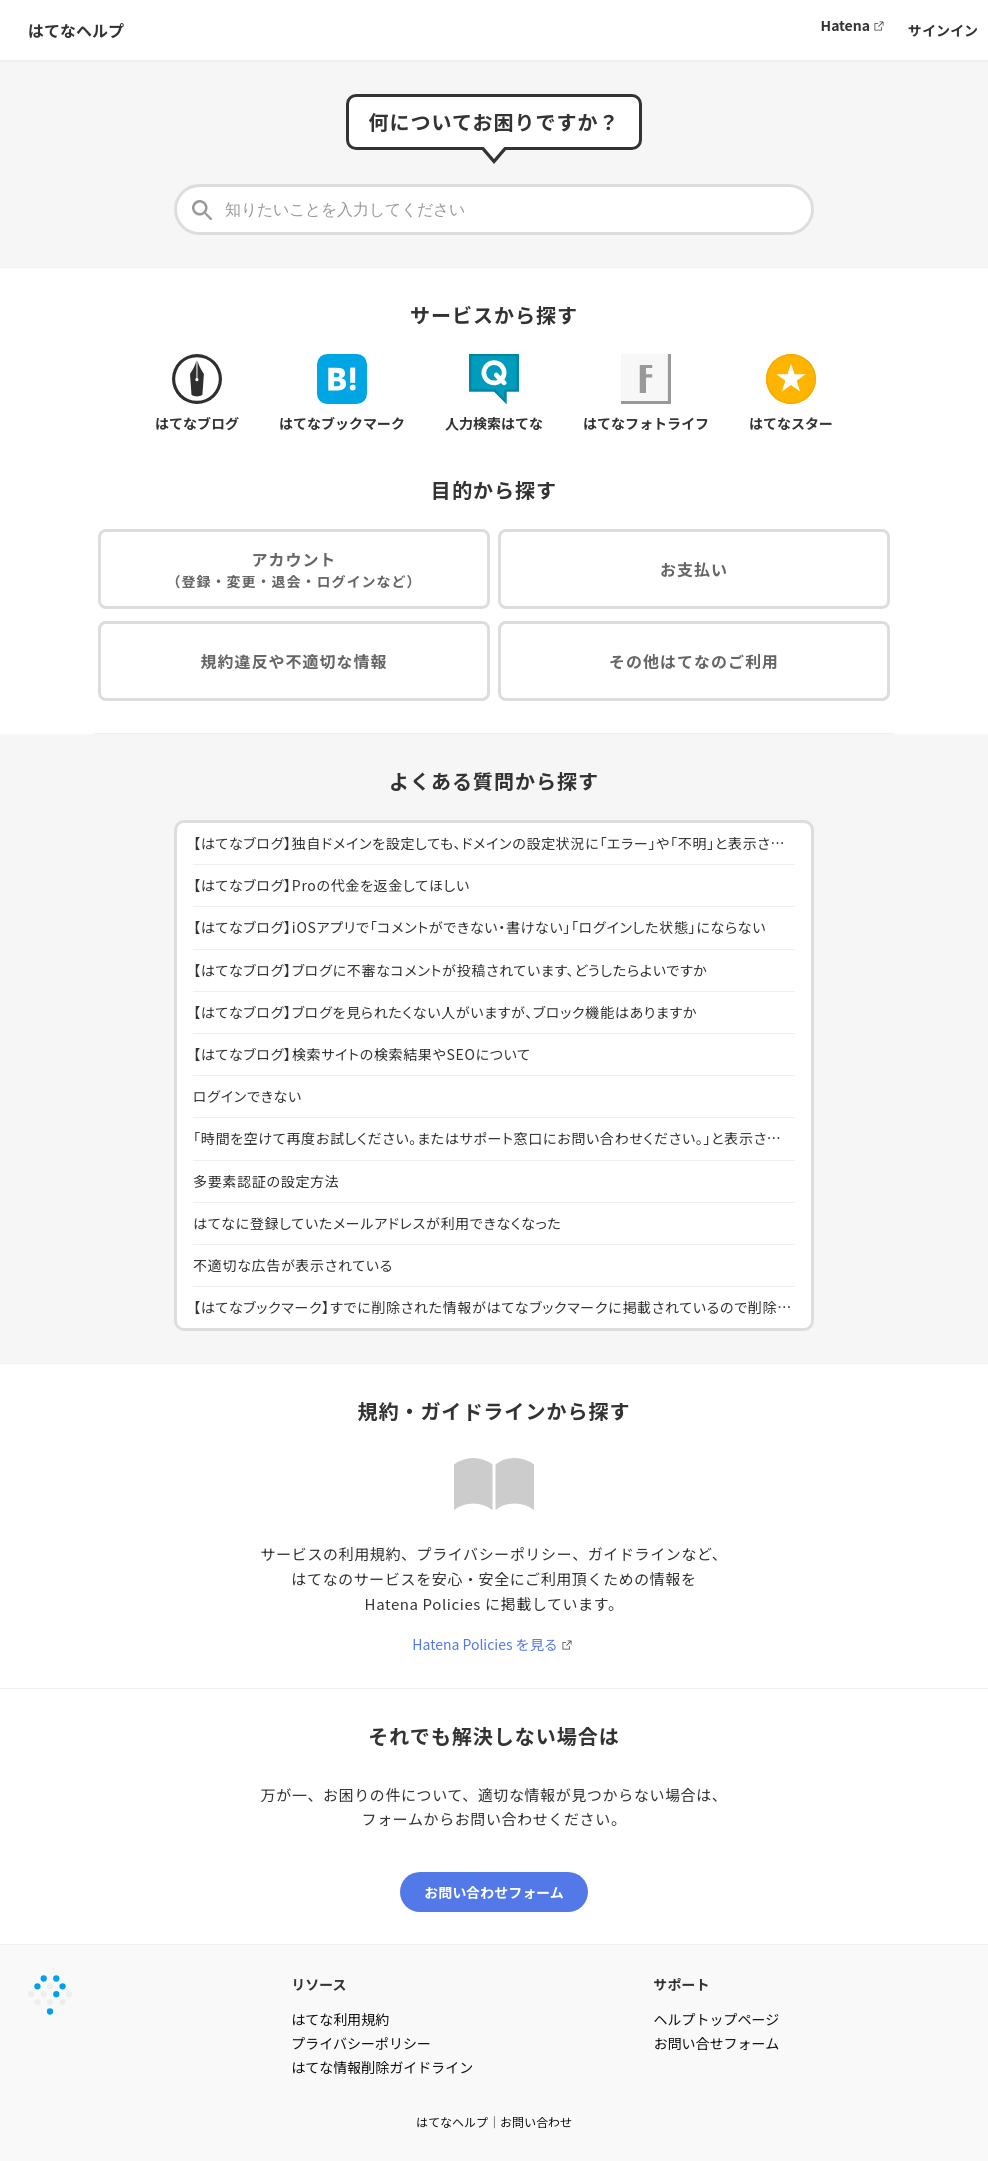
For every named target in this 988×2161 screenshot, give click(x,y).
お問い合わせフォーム (494, 1892)
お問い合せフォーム (717, 2043)
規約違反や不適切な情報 (293, 661)
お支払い (694, 569)
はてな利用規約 (340, 2019)
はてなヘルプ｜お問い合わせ (494, 2121)
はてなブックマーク (342, 393)
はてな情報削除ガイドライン (382, 2067)
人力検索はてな (494, 393)
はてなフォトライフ (646, 393)
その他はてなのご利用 (694, 661)
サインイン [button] (943, 30)
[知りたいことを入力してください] (494, 209)
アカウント (294, 569)
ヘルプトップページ (717, 2019)
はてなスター (791, 393)
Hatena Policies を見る (484, 1644)
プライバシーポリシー (361, 2043)
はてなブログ (197, 393)
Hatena (845, 25)
